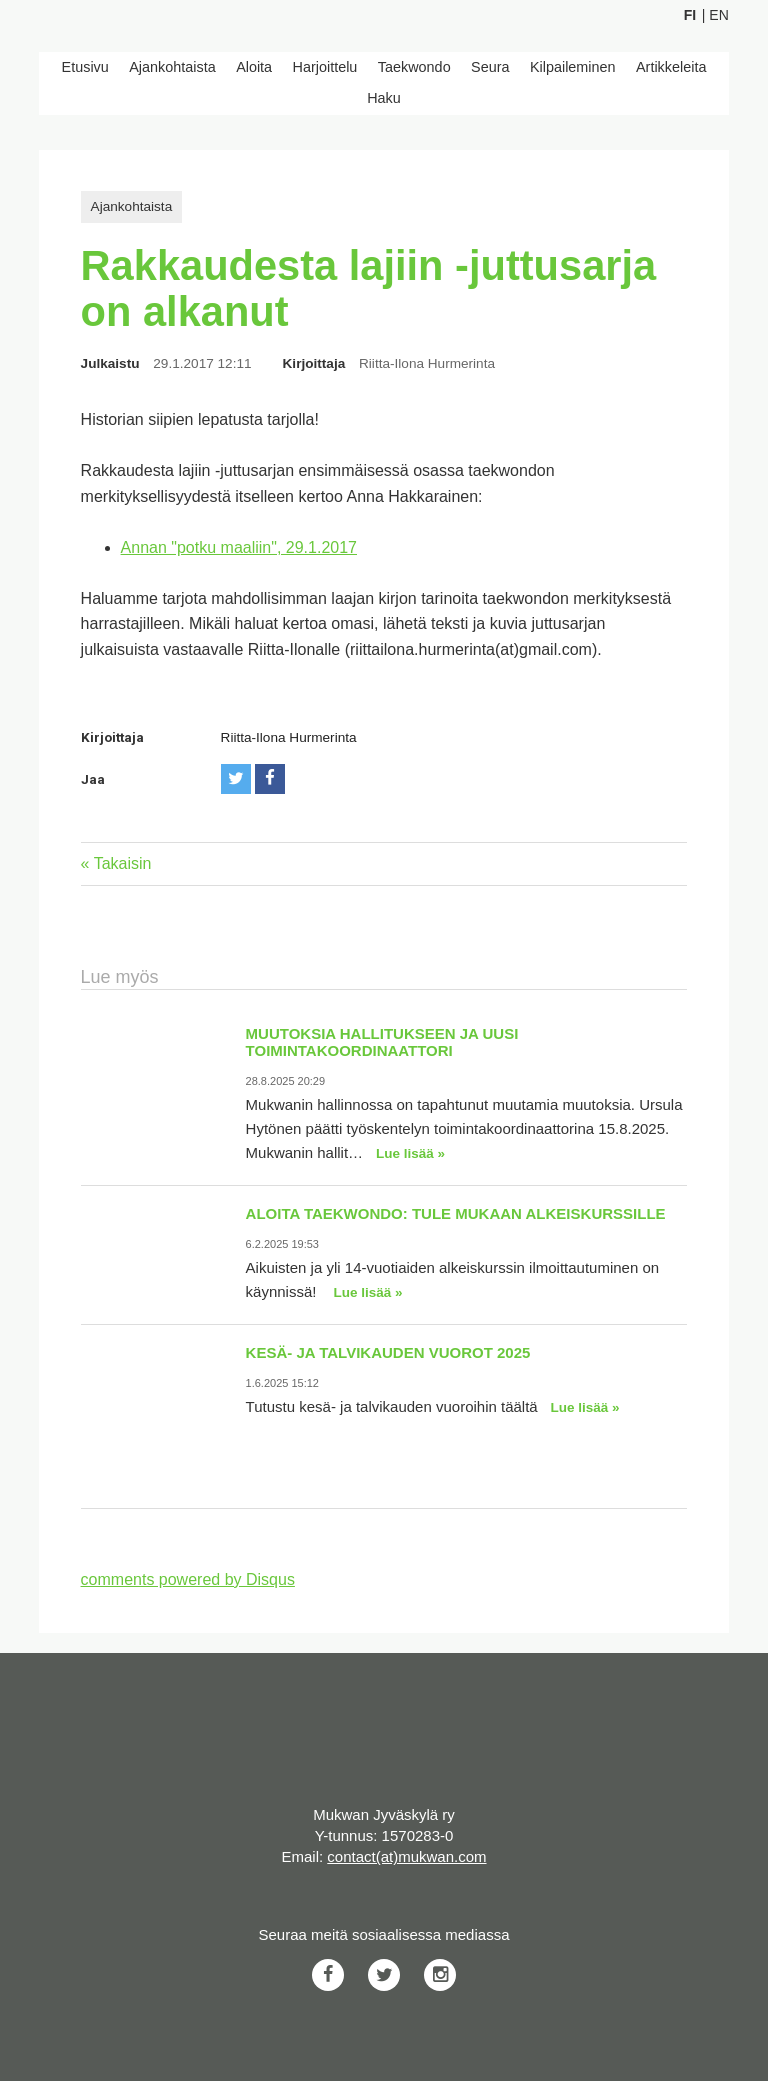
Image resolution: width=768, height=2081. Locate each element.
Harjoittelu (325, 67)
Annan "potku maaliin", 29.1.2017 (239, 547)
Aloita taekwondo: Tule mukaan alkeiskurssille (456, 1213)
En (718, 15)
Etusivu (85, 67)
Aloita (254, 67)
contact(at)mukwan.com (406, 1856)
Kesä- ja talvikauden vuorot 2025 (388, 1352)
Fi (690, 15)
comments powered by (188, 1579)
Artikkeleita (671, 67)
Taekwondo (414, 67)
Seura (490, 67)
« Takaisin (116, 863)
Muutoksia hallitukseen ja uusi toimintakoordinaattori (382, 1042)
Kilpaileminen (573, 67)
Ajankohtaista (172, 67)
